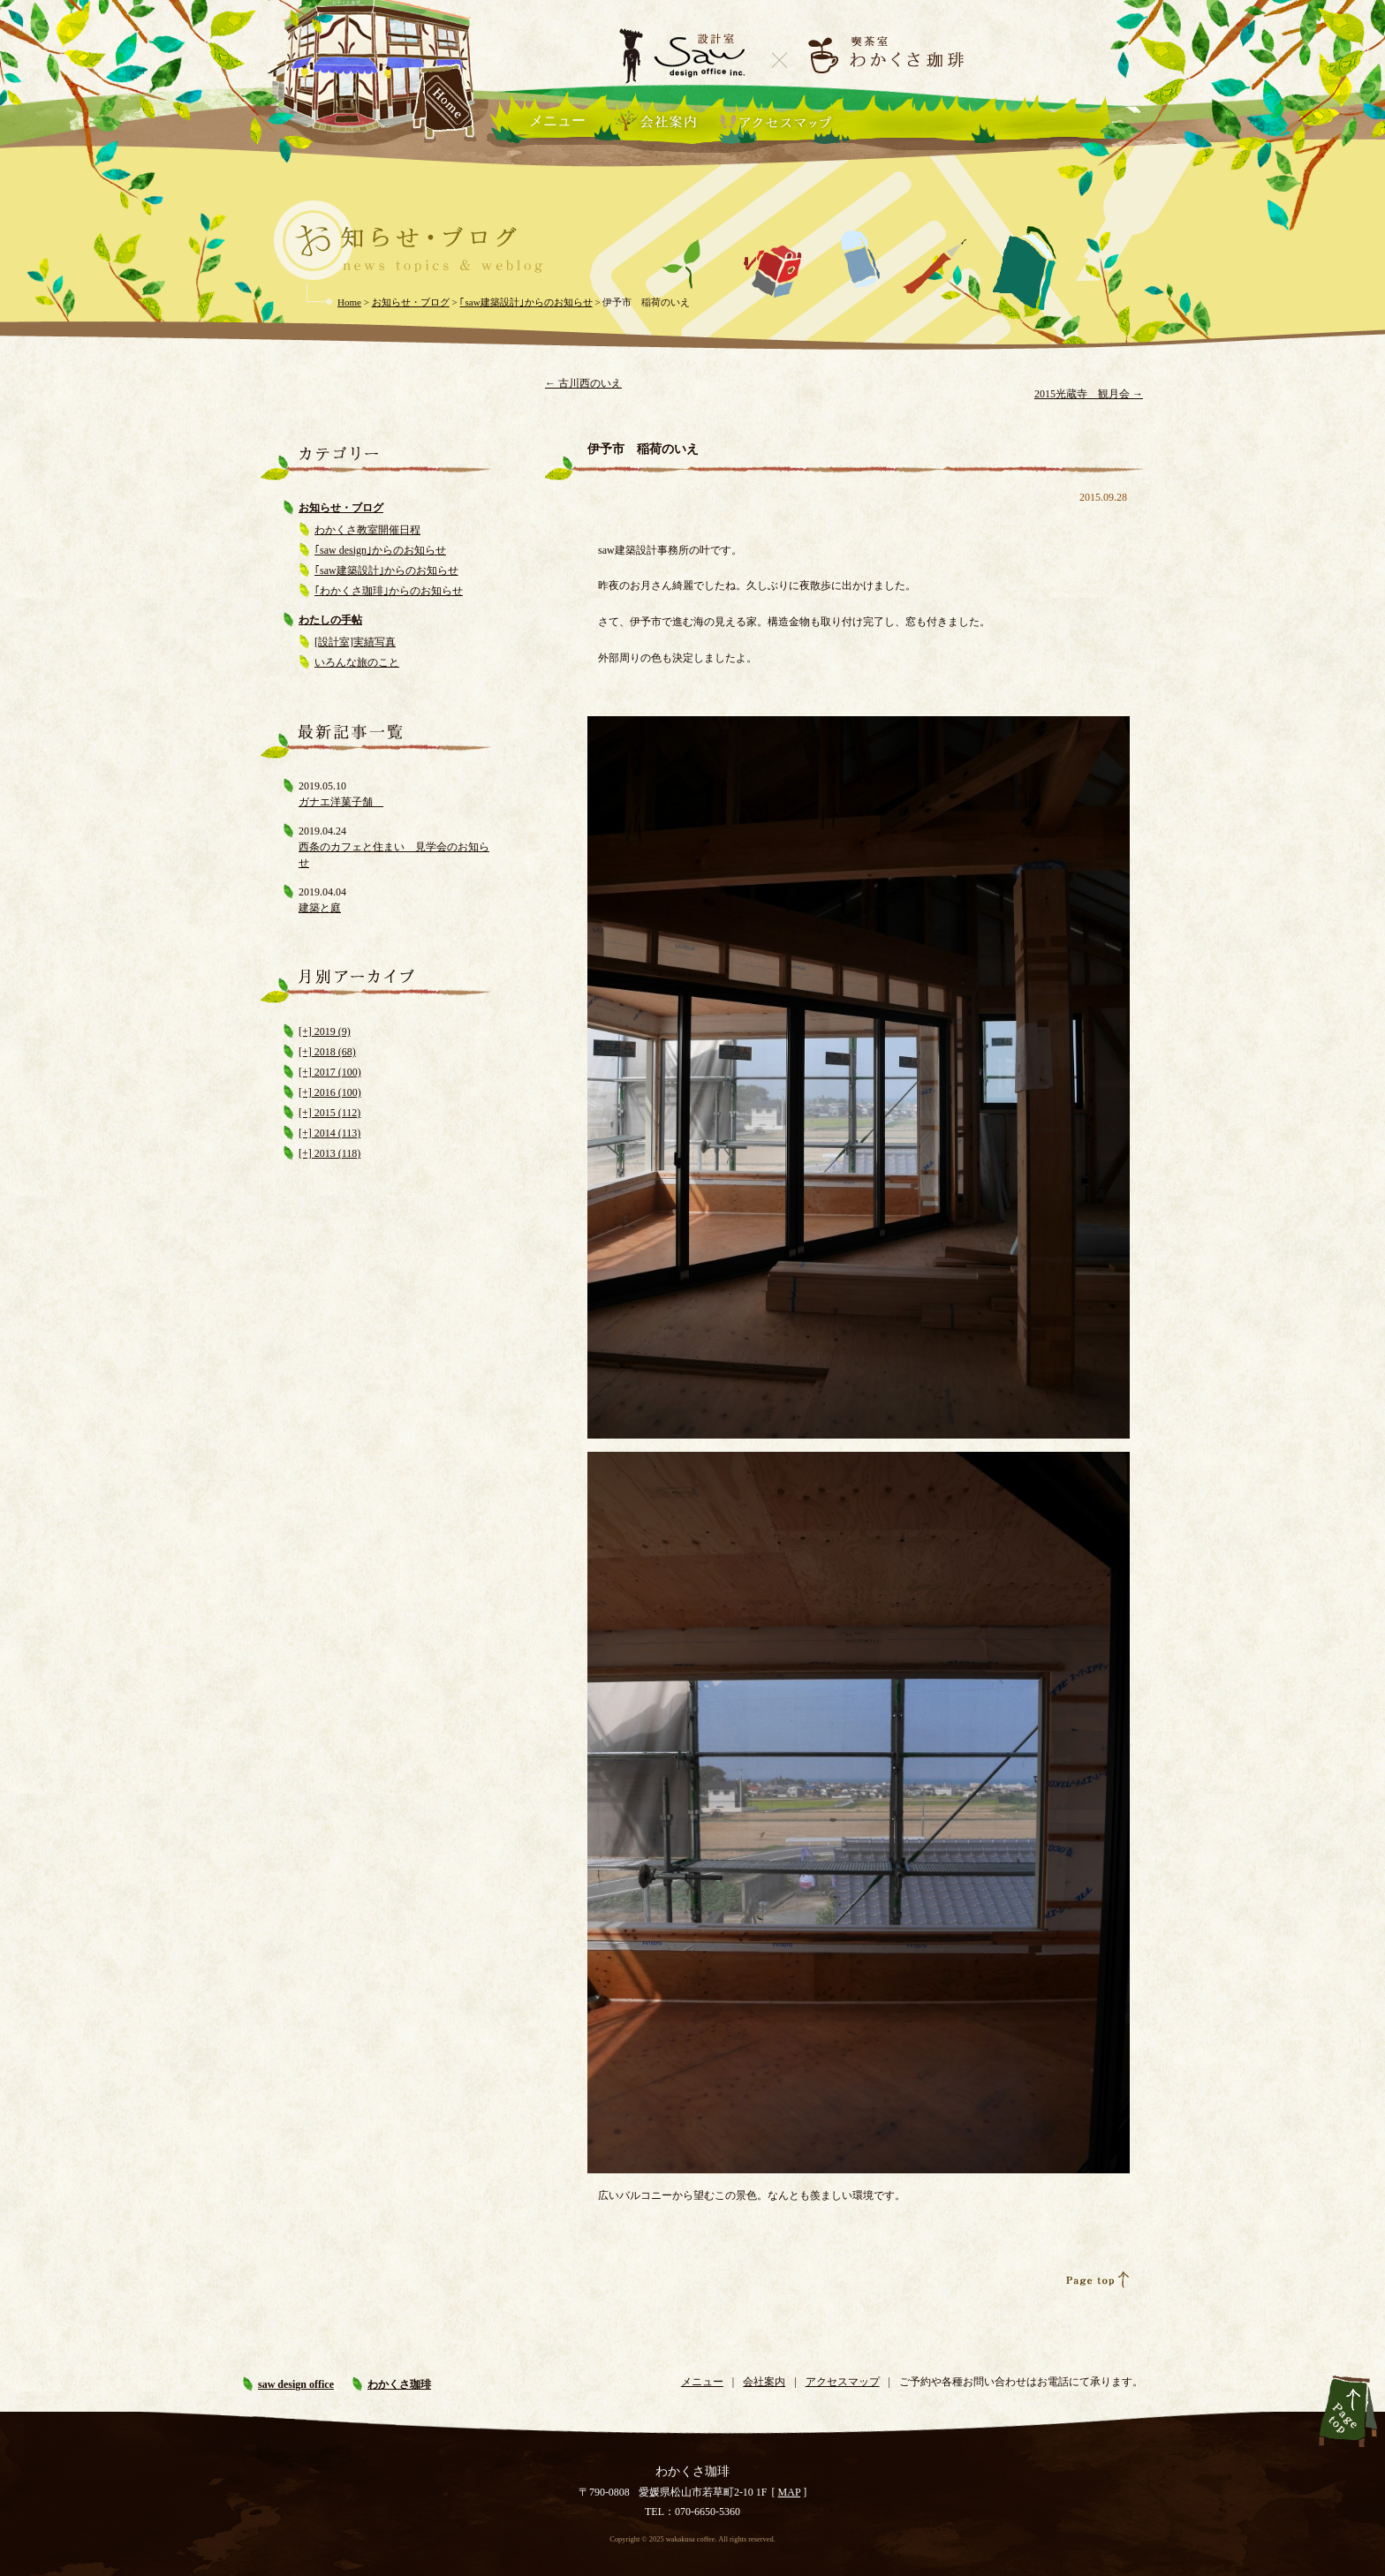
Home (349, 302)
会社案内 (764, 2382)
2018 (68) (334, 1052)
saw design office (296, 2384)
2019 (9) (331, 1031)
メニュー (557, 120)
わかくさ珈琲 (399, 2384)
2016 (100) (336, 1092)
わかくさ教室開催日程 (367, 530)
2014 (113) (336, 1133)
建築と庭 (320, 908)
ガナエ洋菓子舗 (341, 802)
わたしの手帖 (330, 620)
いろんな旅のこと (356, 662)
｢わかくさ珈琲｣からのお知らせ (388, 591)
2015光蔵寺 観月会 (1088, 394)
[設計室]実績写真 (355, 642)
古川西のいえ (583, 383)
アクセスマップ (843, 2382)
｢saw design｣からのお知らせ (380, 550)
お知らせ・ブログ (341, 508)
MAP (789, 2492)
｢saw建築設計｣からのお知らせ (386, 570)
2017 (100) (336, 1072)
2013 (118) (336, 1153)
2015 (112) (336, 1113)
